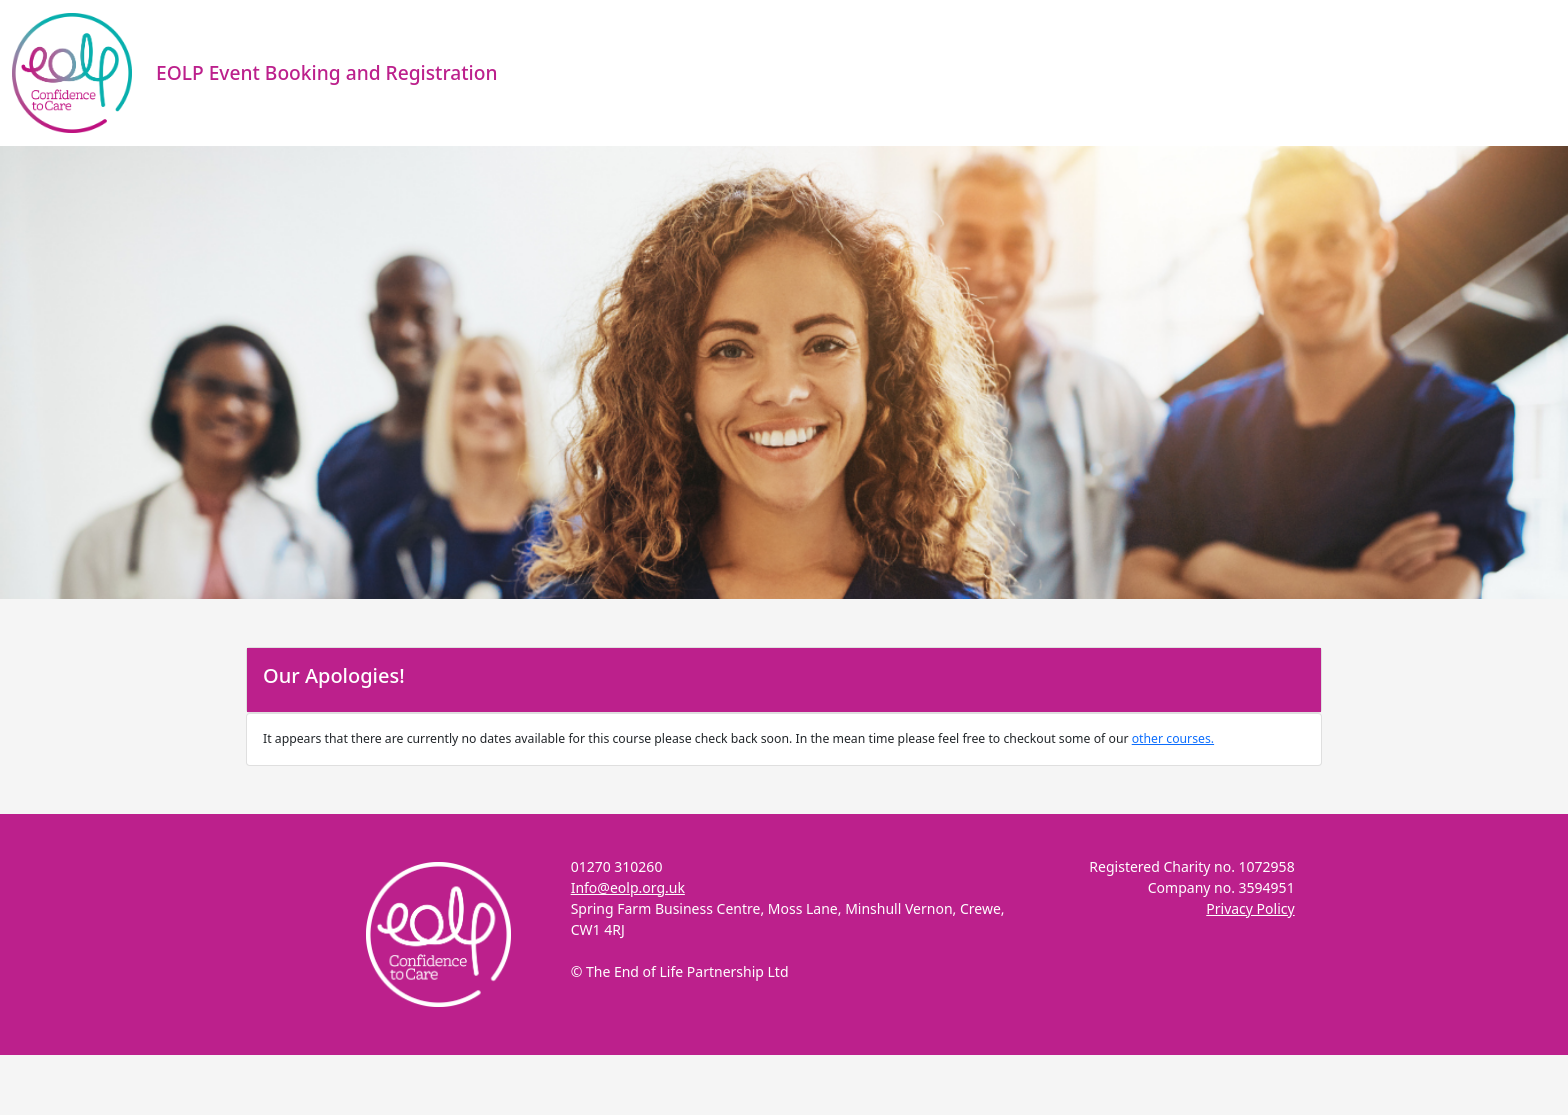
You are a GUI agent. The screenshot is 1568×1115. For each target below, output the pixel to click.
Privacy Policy (1250, 908)
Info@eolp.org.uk (628, 887)
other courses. (1173, 738)
